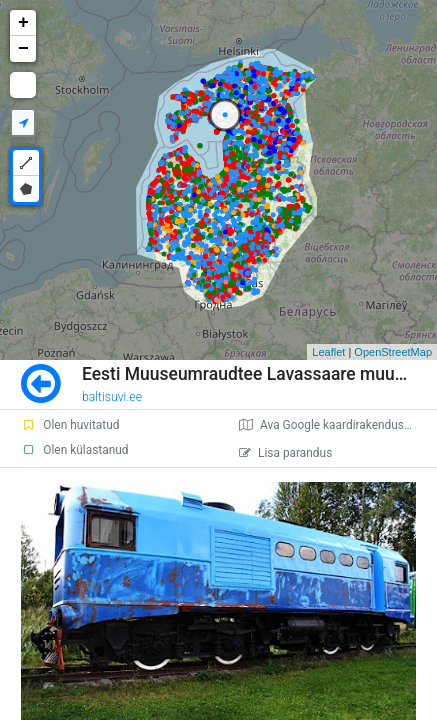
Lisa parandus (285, 453)
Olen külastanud (74, 450)
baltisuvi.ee (112, 397)
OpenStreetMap (393, 352)
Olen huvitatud (70, 425)
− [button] (23, 49)
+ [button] (23, 23)
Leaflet (328, 352)
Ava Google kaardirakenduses (327, 425)
